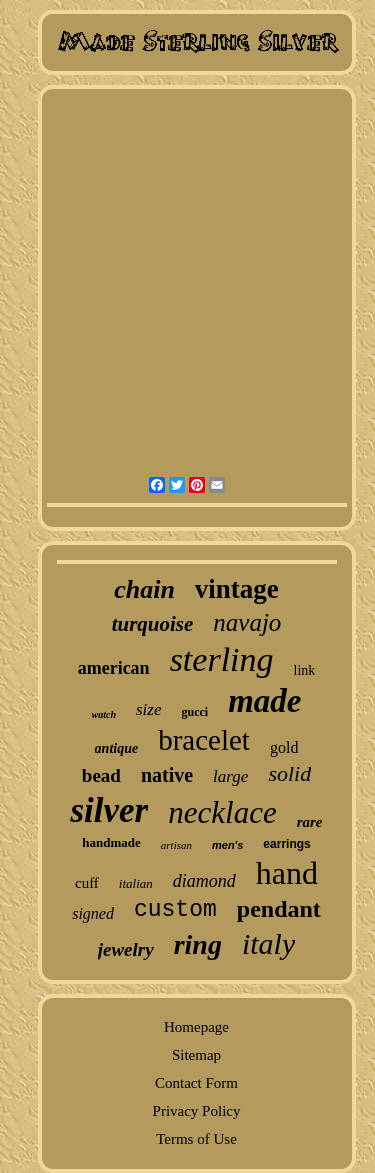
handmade (111, 842)
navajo (247, 622)
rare (310, 822)
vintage (237, 589)
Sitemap (196, 1055)
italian (136, 883)
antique (117, 748)
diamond (204, 881)
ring (198, 944)
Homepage (196, 1027)
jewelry (126, 949)
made (264, 701)
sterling (222, 659)
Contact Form (196, 1083)
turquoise (153, 624)
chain (144, 589)
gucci (194, 712)
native (167, 775)
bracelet (204, 740)
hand (287, 873)
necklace (222, 812)
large (230, 776)
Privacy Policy (197, 1111)
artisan (176, 845)
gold (284, 747)
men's (227, 845)
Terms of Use (196, 1139)
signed (93, 913)
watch (104, 714)
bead (101, 775)
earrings (286, 844)
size (149, 709)
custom (175, 910)
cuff (87, 883)
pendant (279, 909)
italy (268, 943)
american (114, 668)
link (305, 670)
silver (109, 810)
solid (289, 773)
